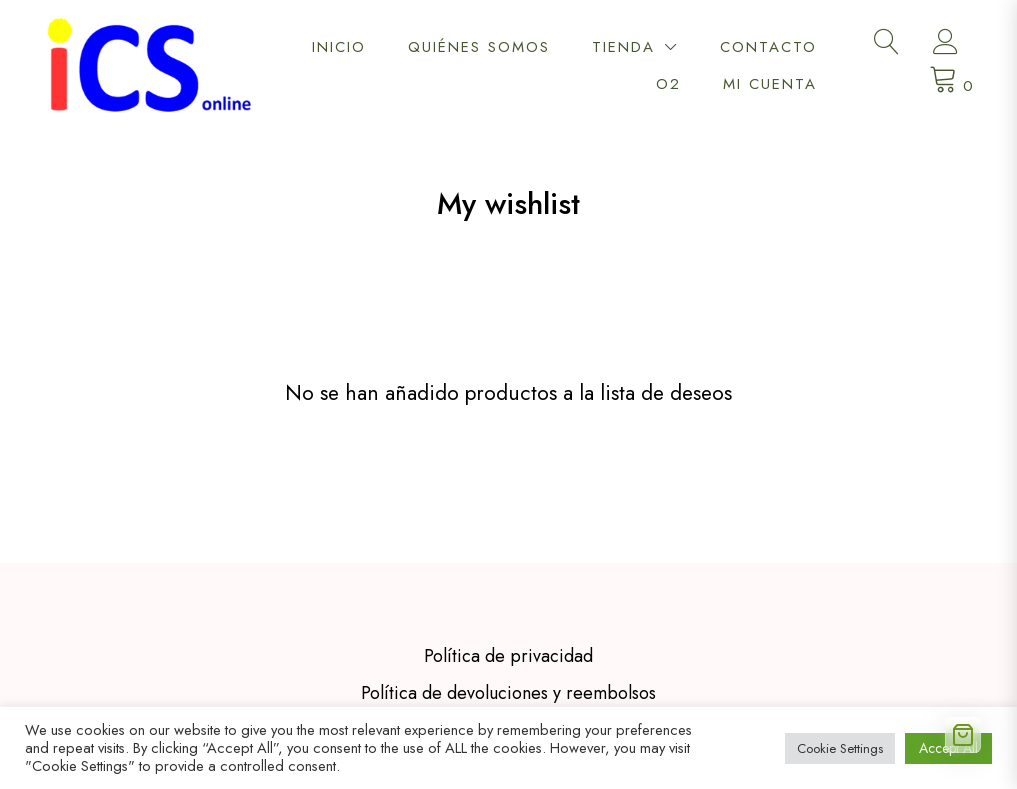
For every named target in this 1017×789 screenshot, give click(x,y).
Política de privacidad (508, 585)
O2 (668, 84)
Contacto (768, 47)
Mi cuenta (770, 84)
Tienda (623, 47)
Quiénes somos (479, 47)
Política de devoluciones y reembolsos (508, 622)
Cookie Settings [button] (840, 748)
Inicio (339, 47)
